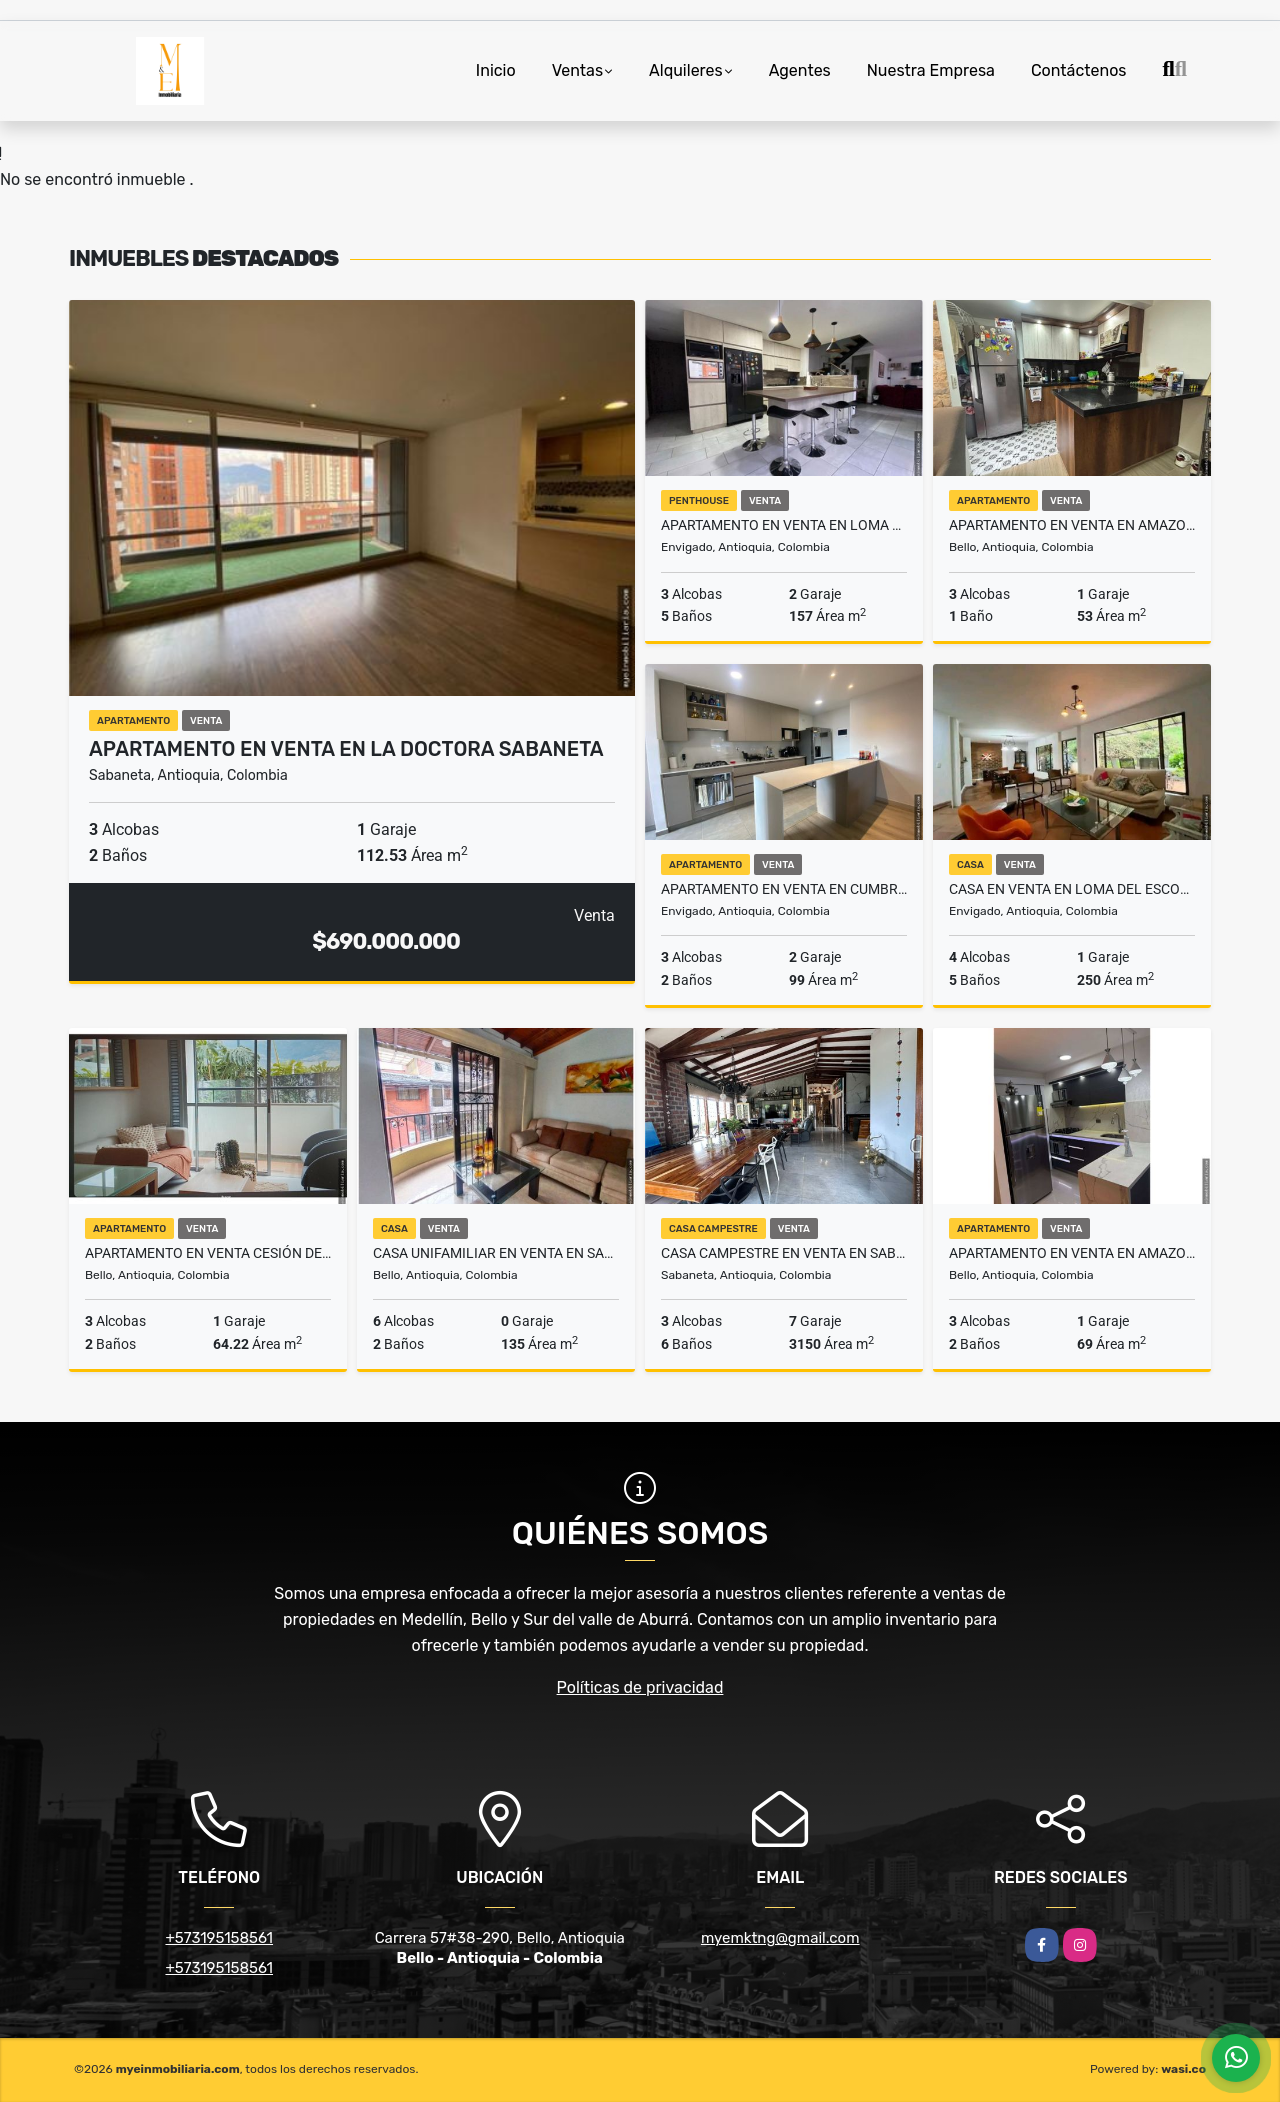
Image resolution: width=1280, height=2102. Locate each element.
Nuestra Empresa (931, 70)
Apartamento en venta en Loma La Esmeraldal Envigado (784, 525)
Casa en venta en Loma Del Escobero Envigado (1072, 889)
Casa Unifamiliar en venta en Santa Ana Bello (496, 1253)
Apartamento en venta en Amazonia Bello (1072, 525)
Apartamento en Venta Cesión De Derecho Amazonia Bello (208, 1253)
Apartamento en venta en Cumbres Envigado (784, 889)
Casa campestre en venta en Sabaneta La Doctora (784, 1253)
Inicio (496, 70)
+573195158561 (219, 1938)
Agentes (800, 70)
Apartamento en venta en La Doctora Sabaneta (346, 749)
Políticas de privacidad (640, 1687)
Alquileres (686, 70)
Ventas (577, 70)
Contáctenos (1079, 70)
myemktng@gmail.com (780, 1938)
